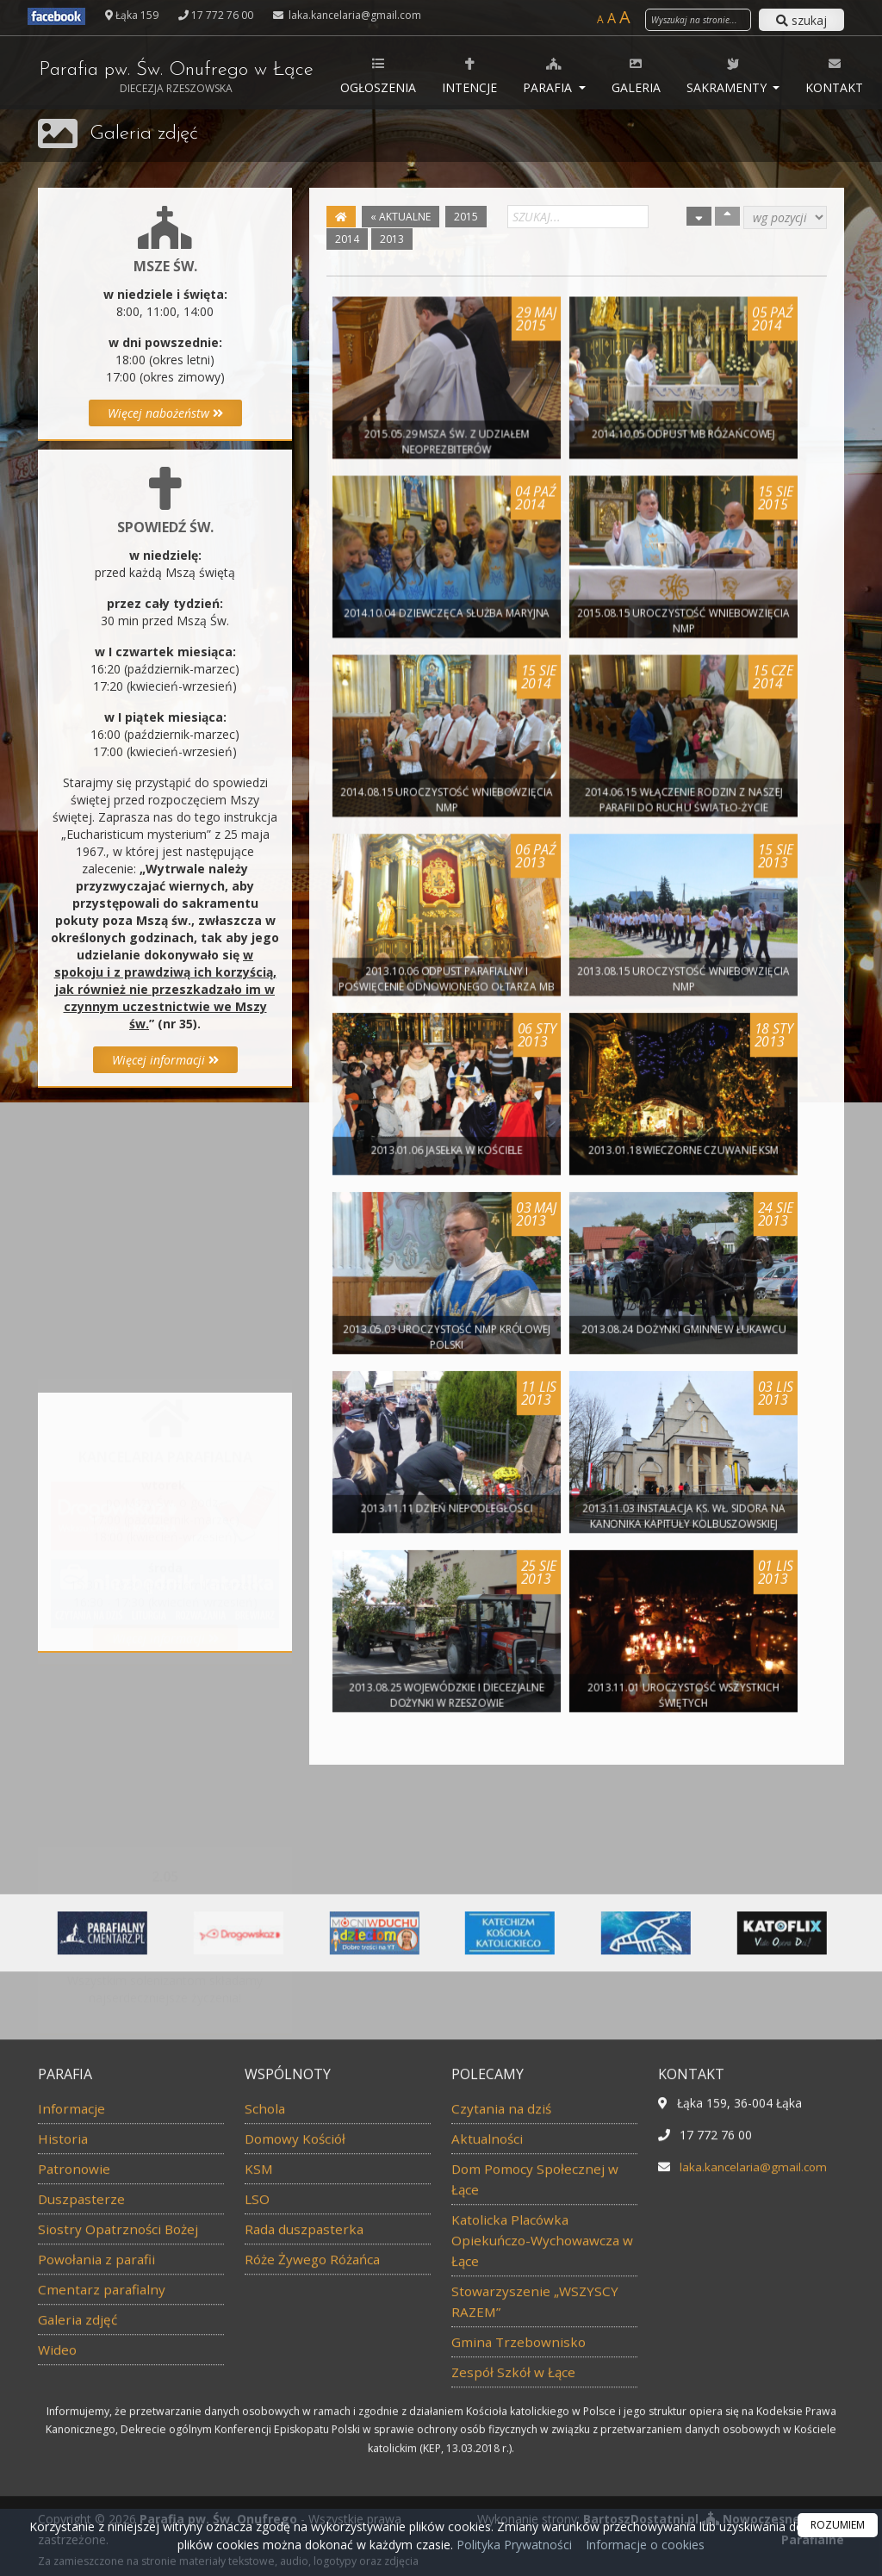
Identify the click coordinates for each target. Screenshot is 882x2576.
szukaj (801, 20)
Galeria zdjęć (146, 133)
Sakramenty (739, 75)
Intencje (480, 75)
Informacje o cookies (645, 2544)
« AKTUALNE (400, 216)
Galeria (647, 75)
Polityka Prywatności (512, 2544)
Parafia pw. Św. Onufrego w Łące (181, 77)
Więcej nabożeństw (165, 413)
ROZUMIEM (838, 2524)
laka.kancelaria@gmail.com (353, 15)
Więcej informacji (165, 1060)
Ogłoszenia (389, 75)
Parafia (560, 75)
